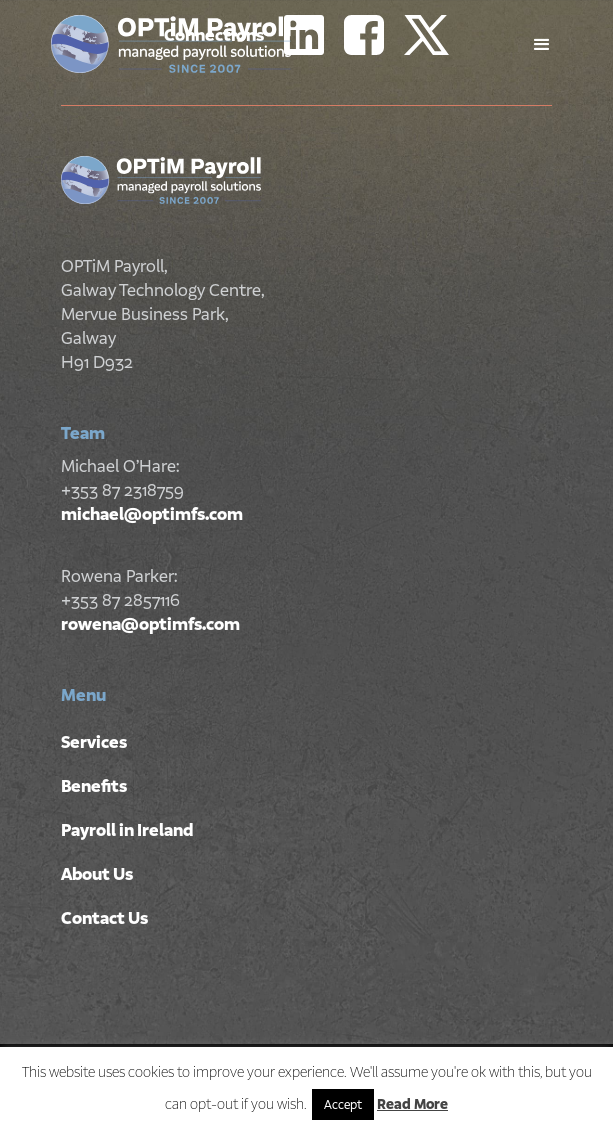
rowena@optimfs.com (150, 624)
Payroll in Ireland (127, 830)
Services (94, 742)
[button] (542, 45)
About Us (97, 874)
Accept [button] (343, 1104)
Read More (412, 1104)
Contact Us (104, 918)
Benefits (94, 786)
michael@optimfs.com (152, 514)
